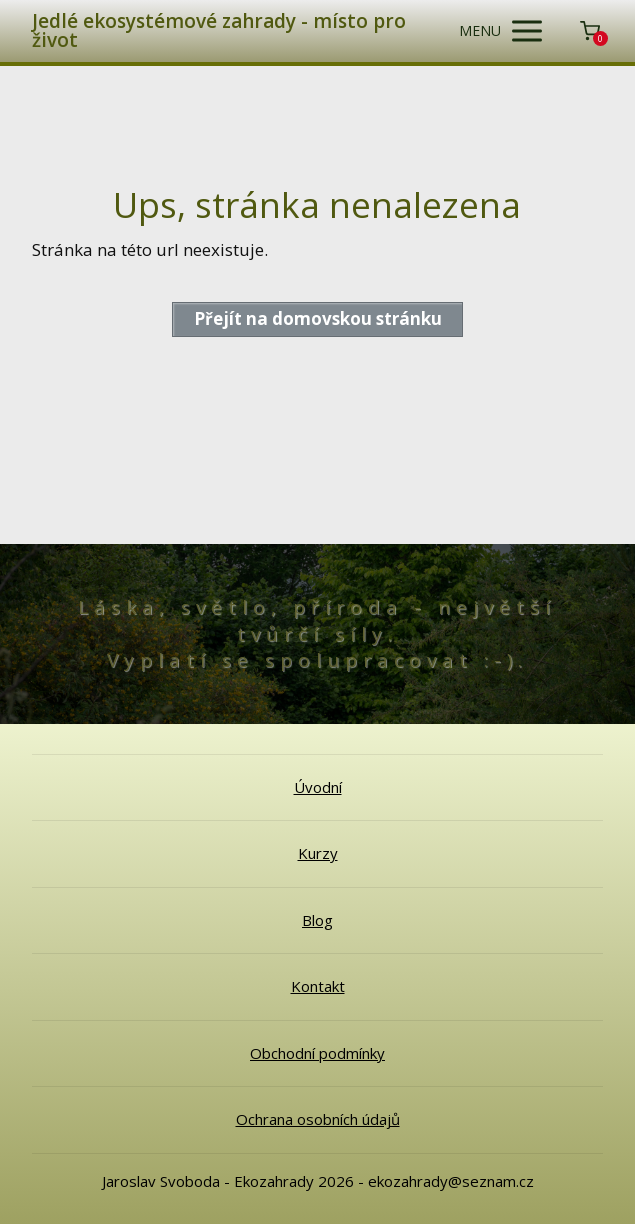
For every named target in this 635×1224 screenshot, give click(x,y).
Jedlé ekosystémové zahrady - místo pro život (219, 31)
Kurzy (318, 853)
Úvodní (318, 787)
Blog (317, 920)
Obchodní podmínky (317, 1053)
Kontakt (318, 986)
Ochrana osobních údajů (318, 1119)
